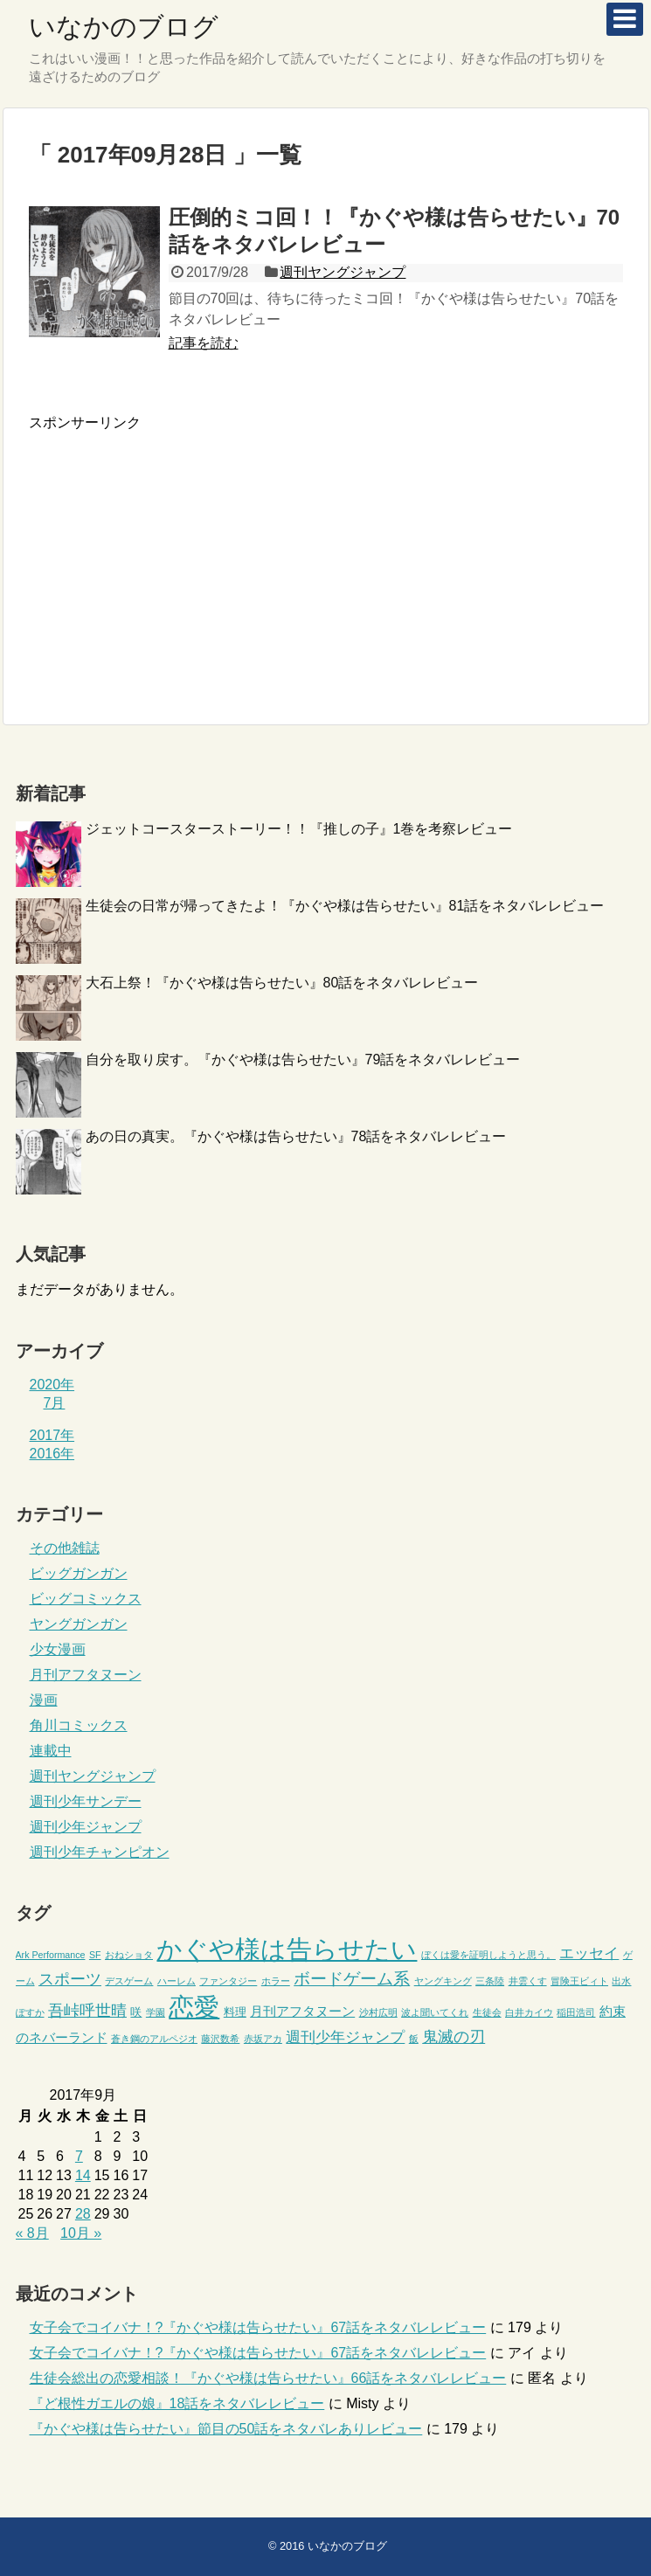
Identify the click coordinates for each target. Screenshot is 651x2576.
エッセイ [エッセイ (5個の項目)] (589, 1953)
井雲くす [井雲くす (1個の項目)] (528, 1981)
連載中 (51, 1750)
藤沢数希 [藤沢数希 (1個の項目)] (220, 2038)
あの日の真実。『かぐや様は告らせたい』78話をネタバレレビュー (296, 1136)
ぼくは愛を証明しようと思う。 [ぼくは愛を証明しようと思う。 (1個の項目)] (488, 1954)
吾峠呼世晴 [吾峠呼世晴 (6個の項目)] (87, 2010)
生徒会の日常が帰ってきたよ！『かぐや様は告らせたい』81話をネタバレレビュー (345, 905)
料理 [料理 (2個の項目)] (235, 2012)
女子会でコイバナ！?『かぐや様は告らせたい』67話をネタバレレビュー (258, 2327)
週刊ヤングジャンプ (342, 272)
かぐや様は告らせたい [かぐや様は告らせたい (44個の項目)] (286, 1949)
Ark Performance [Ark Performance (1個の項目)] (51, 1954)
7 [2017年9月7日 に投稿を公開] (79, 2156)
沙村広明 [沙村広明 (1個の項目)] (378, 2012)
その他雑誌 (65, 1548)
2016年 (52, 1453)
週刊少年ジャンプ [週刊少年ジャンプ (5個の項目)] (345, 2037)
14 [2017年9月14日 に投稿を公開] (83, 2175)
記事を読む (204, 343)
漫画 (44, 1700)
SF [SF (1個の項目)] (95, 1954)
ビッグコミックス (86, 1598)
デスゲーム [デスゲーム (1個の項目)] (129, 1981)
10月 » (80, 2233)
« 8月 (32, 2233)
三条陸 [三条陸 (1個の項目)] (489, 1981)
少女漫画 (58, 1649)
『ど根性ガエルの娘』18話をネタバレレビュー (177, 2403)
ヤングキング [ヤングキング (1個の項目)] (443, 1981)
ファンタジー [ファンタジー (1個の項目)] (228, 1981)
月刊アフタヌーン (86, 1674)
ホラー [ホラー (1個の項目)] (275, 1981)
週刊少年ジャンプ (86, 1826)
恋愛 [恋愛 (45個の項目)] (194, 2006)
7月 (55, 1402)
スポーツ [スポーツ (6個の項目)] (69, 1979)
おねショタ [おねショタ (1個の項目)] (129, 1954)
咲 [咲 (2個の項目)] (136, 2012)
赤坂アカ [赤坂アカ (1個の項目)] (263, 2038)
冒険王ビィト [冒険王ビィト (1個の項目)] (579, 1981)
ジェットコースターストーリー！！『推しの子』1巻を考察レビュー (299, 828)
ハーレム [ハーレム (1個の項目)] (176, 1981)
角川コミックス (79, 1725)
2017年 (52, 1435)
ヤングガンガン (79, 1624)
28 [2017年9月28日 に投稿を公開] (83, 2213)
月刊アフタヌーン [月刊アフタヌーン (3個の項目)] (302, 2012)
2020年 (52, 1384)
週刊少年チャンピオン (100, 1852)
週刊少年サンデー (86, 1801)
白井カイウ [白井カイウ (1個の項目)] (529, 2012)
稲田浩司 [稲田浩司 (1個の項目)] (576, 2012)
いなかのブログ (123, 26)
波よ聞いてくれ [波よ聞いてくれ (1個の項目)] (434, 2012)
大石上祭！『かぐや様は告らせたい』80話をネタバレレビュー (282, 982)
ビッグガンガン (79, 1573)
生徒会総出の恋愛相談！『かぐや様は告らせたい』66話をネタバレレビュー (268, 2378)
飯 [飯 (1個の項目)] (414, 2038)
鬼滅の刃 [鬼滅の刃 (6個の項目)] (453, 2037)
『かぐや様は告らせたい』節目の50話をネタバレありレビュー (226, 2428)
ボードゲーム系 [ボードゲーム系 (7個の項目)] (352, 1979)
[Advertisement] (175, 555)
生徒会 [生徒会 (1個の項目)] (487, 2012)
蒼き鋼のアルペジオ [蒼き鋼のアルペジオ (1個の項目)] (154, 2038)
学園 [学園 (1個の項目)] (155, 2012)
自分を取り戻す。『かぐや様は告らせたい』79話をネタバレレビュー (303, 1059)
